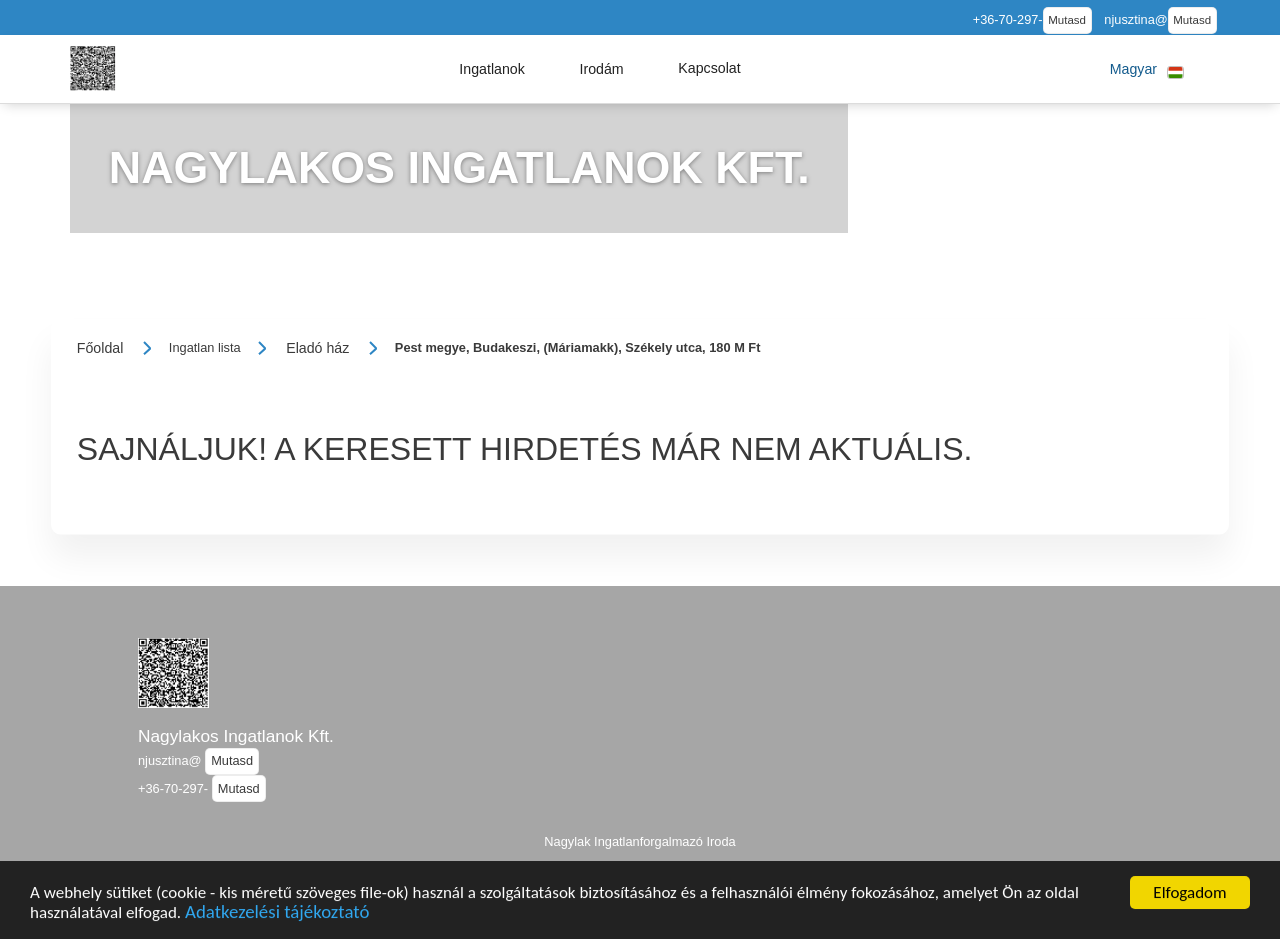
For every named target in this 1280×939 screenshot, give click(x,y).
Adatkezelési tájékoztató (277, 917)
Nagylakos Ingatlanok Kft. (236, 736)
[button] (492, 69)
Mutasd (1067, 20)
